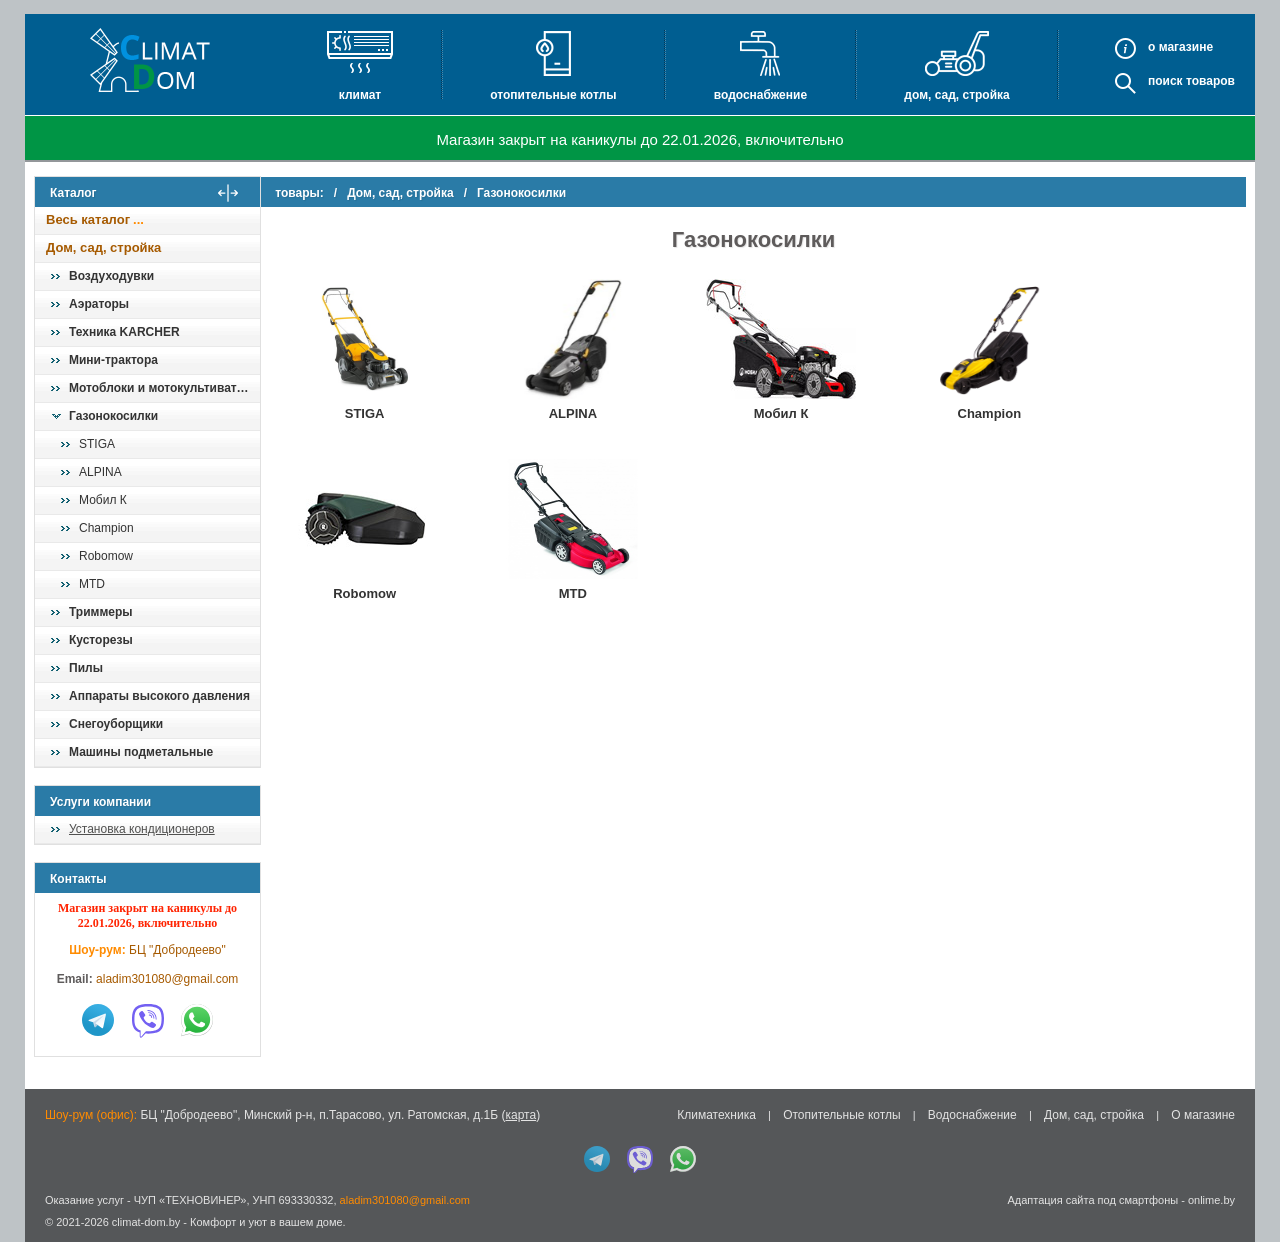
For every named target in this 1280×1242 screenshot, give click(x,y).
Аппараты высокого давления (159, 696)
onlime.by (1211, 1200)
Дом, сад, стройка (956, 95)
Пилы (86, 668)
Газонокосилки (113, 416)
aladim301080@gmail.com (167, 979)
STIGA (97, 444)
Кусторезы (101, 640)
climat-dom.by (146, 1222)
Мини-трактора (113, 360)
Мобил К (103, 500)
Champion (106, 528)
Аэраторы (99, 304)
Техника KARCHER (124, 332)
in (52, 1237)
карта (520, 1115)
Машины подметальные (141, 752)
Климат (360, 95)
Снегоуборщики (116, 724)
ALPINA (100, 472)
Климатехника (716, 1115)
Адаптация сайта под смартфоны (1092, 1200)
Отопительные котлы (553, 95)
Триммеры (101, 612)
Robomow (106, 556)
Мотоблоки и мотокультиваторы (164, 388)
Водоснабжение (760, 95)
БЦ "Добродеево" (177, 950)
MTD (92, 584)
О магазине (1203, 1115)
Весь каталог (88, 219)
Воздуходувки (111, 276)
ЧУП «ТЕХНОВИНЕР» (190, 1200)
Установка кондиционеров (142, 829)
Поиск (1165, 81)
